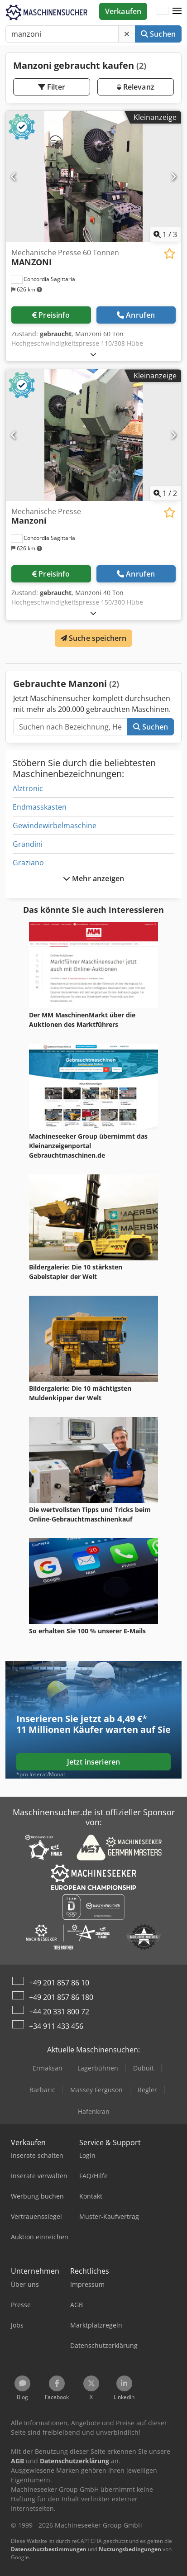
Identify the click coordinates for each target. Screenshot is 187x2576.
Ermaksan (47, 2068)
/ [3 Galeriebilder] (165, 234)
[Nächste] (173, 176)
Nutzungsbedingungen (130, 2549)
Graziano (28, 863)
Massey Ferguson (96, 2089)
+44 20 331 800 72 (59, 2012)
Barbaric (42, 2089)
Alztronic (28, 788)
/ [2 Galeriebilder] (165, 493)
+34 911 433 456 (56, 2026)
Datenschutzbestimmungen (48, 2549)
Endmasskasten (40, 807)
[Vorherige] (13, 176)
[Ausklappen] (93, 354)
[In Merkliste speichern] (169, 254)
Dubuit (143, 2068)
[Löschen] (126, 34)
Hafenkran (94, 2111)
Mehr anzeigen (93, 878)
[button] (177, 11)
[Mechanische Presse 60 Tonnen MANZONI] (93, 176)
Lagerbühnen (97, 2068)
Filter (51, 87)
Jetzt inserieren (93, 1762)
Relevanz (135, 87)
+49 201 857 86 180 (61, 1997)
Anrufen (136, 315)
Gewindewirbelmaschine (54, 825)
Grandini (28, 844)
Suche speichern (94, 638)
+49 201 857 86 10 (59, 1983)
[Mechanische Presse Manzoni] (93, 435)
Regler (147, 2089)
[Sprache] (162, 11)
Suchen (158, 34)
